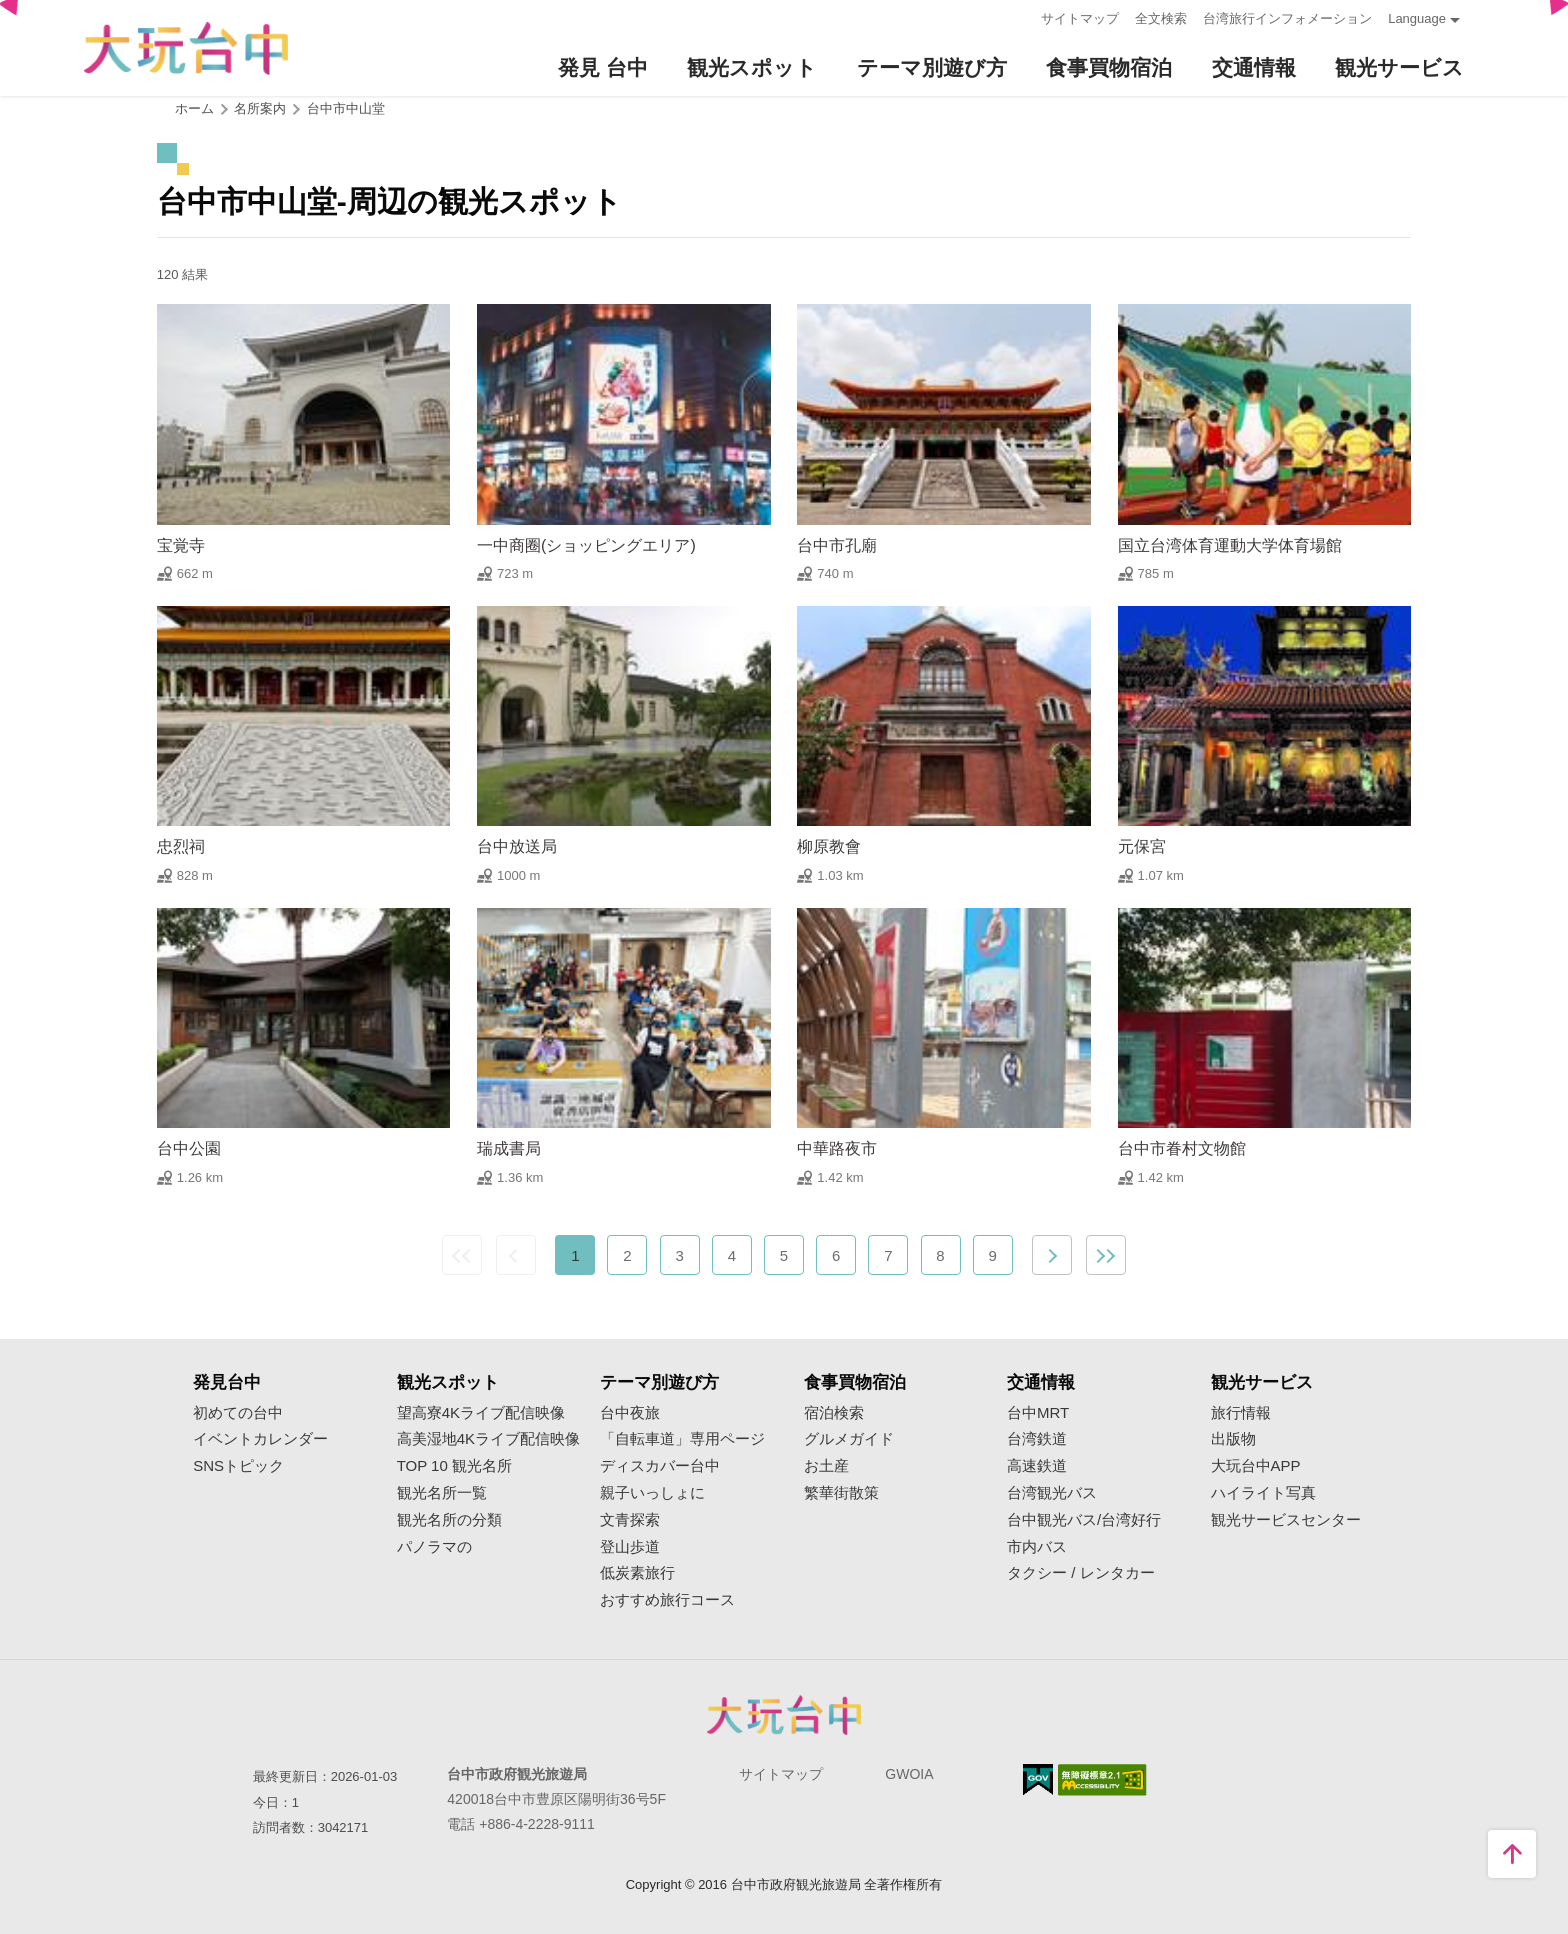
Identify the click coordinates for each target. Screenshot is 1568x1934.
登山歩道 (630, 1547)
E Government (1038, 1779)
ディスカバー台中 (660, 1466)
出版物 (1233, 1439)
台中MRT (1038, 1413)
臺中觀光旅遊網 (186, 48)
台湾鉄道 (1037, 1439)
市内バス (1037, 1547)
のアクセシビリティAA (1102, 1780)
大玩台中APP (1256, 1466)
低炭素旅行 (637, 1573)
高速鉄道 (1037, 1466)
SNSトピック (238, 1466)
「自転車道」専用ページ (682, 1439)
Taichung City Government (784, 1715)
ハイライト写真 (1263, 1493)
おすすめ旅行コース (667, 1600)
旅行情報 (1241, 1413)
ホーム (194, 108)
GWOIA (909, 1774)
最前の (462, 1255)
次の (1052, 1255)
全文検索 (1161, 18)
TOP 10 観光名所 (454, 1466)
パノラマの (434, 1547)
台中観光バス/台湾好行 (1084, 1520)
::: (1019, 16)
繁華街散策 (841, 1493)
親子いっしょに (652, 1493)
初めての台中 (238, 1413)
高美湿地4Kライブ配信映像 (488, 1439)
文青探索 (630, 1520)
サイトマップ (1080, 18)
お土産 (826, 1466)
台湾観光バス (1052, 1493)
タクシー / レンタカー (1081, 1573)
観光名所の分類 (449, 1520)
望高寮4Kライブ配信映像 (481, 1413)
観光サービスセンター (1286, 1520)
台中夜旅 (630, 1413)
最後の (1106, 1255)
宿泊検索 (834, 1413)
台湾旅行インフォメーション (1287, 18)
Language (1417, 18)
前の (516, 1255)
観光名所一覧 (442, 1493)
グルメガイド (849, 1439)
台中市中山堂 (346, 108)
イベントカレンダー (260, 1439)
